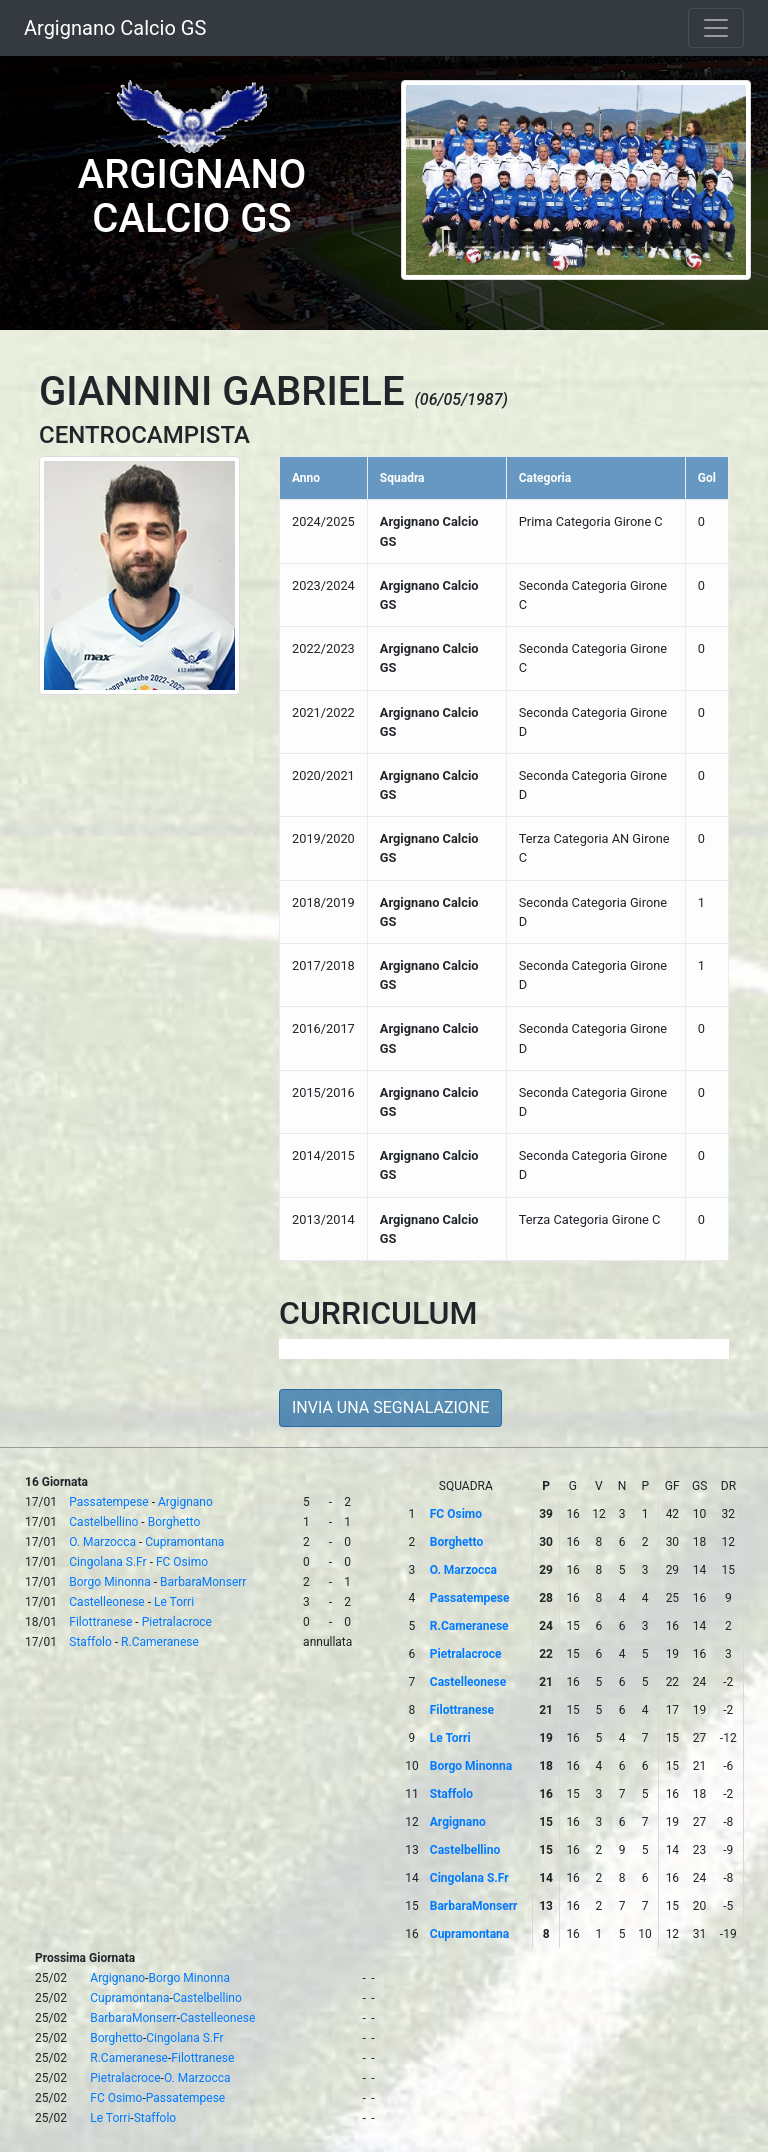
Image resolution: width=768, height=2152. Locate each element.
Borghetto (174, 1522)
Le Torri (174, 1602)
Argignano (185, 1502)
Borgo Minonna (109, 1582)
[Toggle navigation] (716, 28)
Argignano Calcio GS (115, 28)
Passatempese (108, 1502)
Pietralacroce (177, 1622)
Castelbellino (103, 1522)
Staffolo (90, 1642)
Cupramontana (184, 1542)
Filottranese (100, 1622)
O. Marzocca (102, 1542)
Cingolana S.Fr (107, 1562)
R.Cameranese (160, 1642)
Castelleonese (106, 1602)
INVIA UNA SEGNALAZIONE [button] (390, 1407)
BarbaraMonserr (203, 1582)
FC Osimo (182, 1562)
